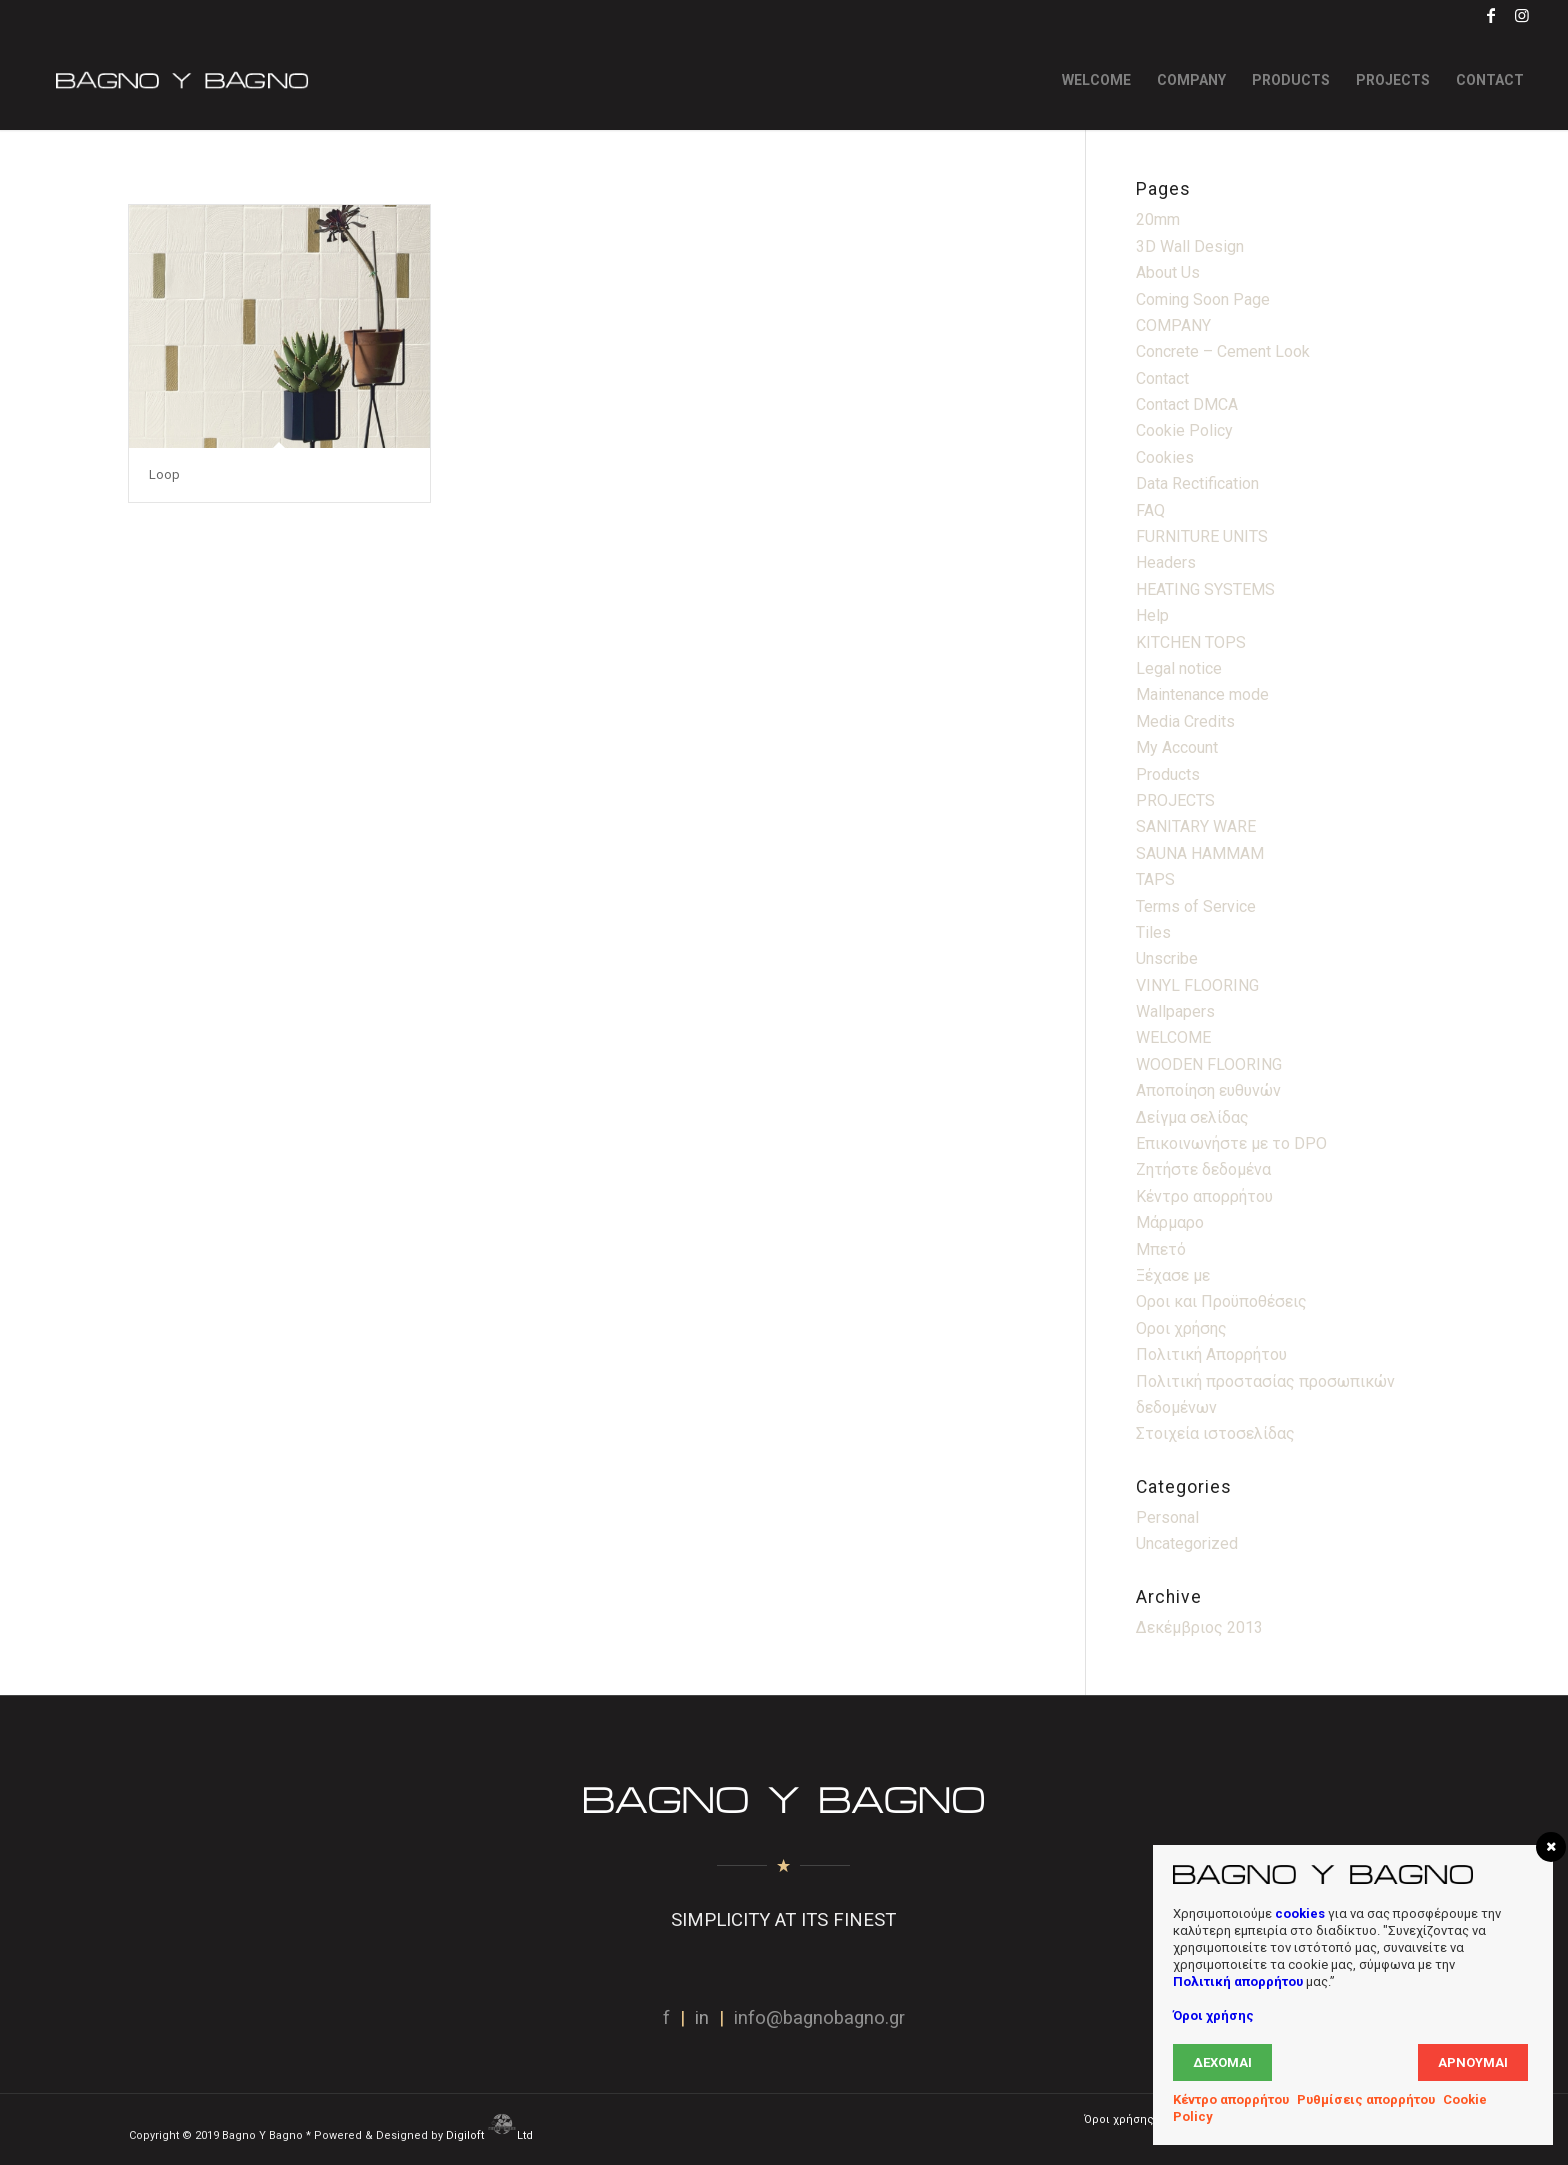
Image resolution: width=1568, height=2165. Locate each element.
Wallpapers (1175, 1011)
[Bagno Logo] (180, 80)
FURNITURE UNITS (1202, 536)
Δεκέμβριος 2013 (1199, 1627)
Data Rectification (1197, 483)
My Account (1177, 747)
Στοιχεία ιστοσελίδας (1215, 1433)
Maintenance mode (1202, 694)
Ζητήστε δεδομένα (1203, 1169)
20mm (1158, 219)
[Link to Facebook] (1491, 15)
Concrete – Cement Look (1223, 351)
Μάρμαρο (1170, 1222)
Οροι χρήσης (1181, 1328)
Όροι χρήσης (1213, 2015)
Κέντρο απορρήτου (1204, 1196)
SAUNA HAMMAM (1200, 853)
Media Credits (1185, 721)
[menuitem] (1096, 80)
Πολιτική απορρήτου (1238, 1981)
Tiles (1153, 932)
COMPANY (1173, 325)
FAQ (1150, 510)
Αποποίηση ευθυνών (1208, 1090)
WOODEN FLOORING (1209, 1064)
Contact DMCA (1187, 404)
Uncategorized (1187, 1543)
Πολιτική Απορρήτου (1211, 1354)
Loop (164, 474)
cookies (1300, 1913)
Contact (1162, 378)
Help (1152, 615)
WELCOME (1173, 1037)
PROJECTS (1175, 800)
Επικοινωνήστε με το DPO (1231, 1143)
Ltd (526, 2135)
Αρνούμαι (1473, 2062)
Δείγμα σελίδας (1192, 1117)
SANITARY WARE (1196, 826)
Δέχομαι (1222, 2062)
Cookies (1165, 457)
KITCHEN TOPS (1191, 642)
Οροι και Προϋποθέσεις (1221, 1301)
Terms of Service (1196, 906)
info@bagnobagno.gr (819, 2018)
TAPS (1155, 879)
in (702, 2018)
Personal (1167, 1517)
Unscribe (1167, 958)
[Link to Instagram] (1522, 15)
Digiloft (466, 2135)
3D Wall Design (1190, 246)
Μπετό (1161, 1249)
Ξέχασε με (1173, 1275)
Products (1168, 774)
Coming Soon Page (1203, 299)
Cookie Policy (1184, 430)
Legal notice (1179, 668)
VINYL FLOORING (1197, 985)
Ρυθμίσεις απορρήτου (1366, 2099)
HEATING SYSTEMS (1205, 589)
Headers (1166, 562)
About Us (1168, 272)
